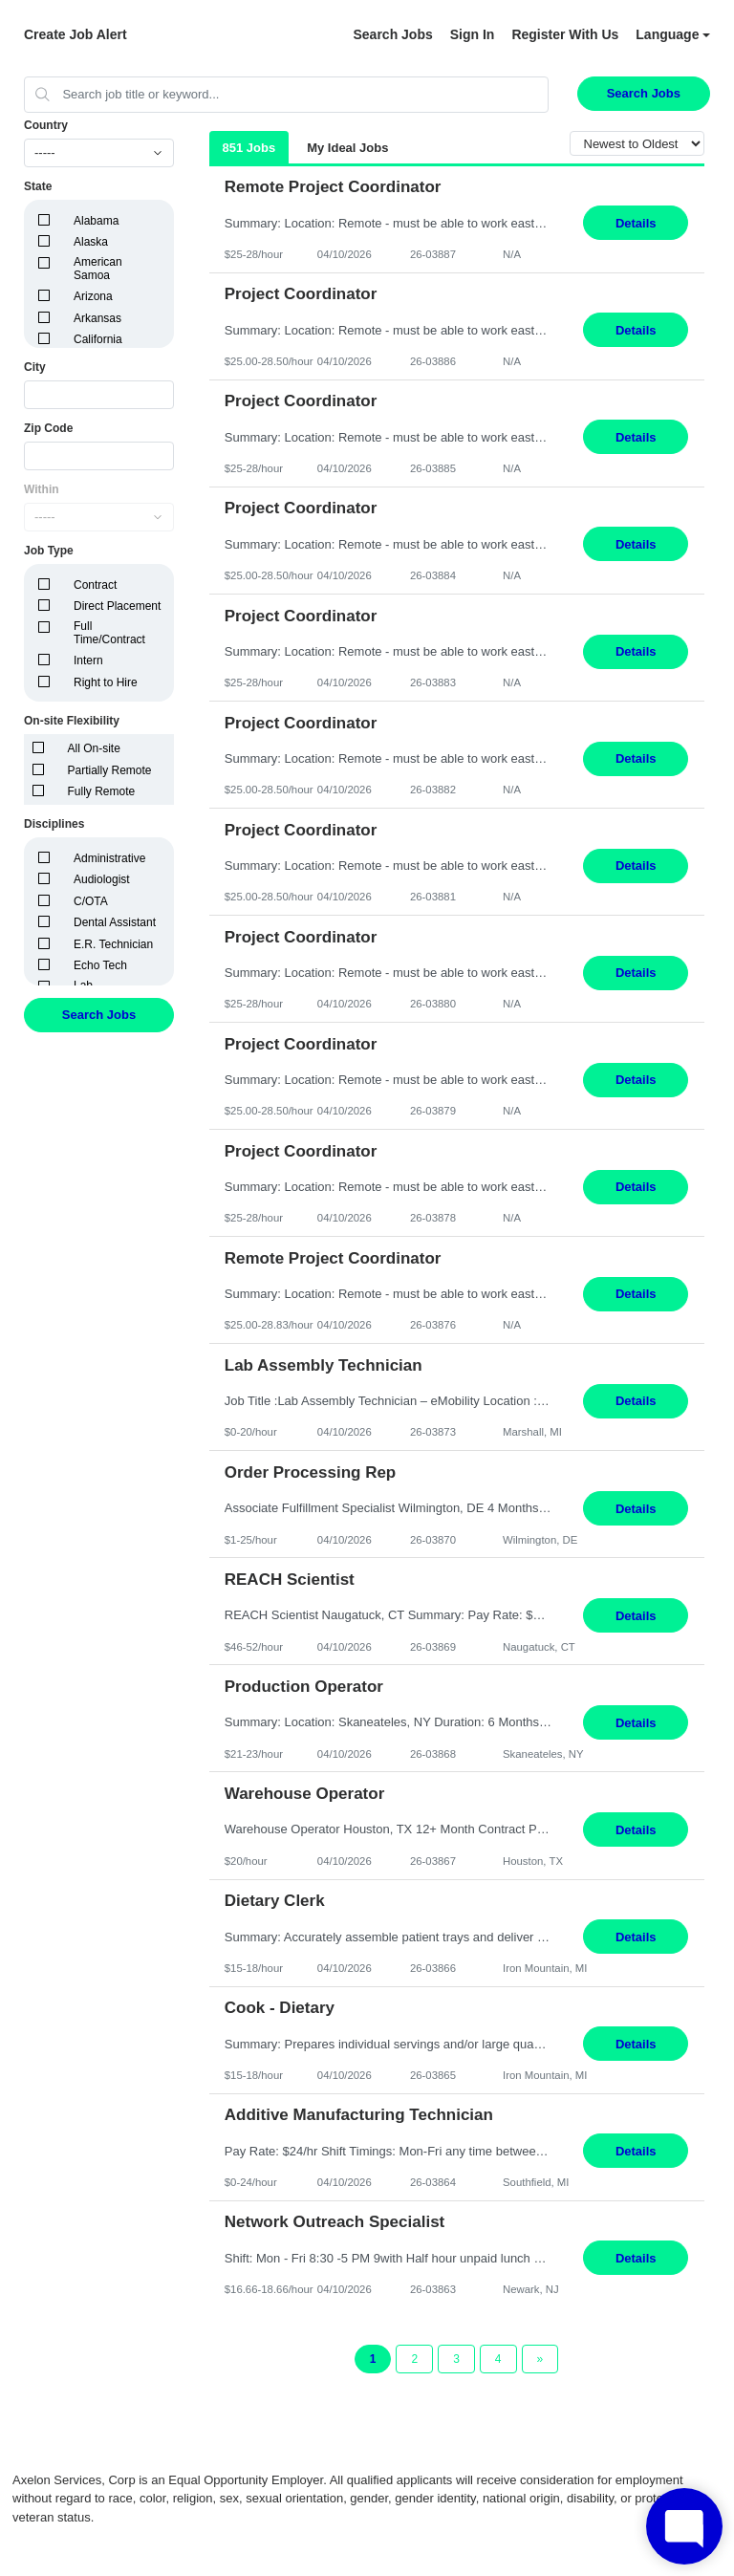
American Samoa (98, 268)
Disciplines (54, 824)
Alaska (91, 242)
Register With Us (564, 34)
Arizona (93, 296)
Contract (95, 585)
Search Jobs (392, 34)
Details (636, 223)
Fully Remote (102, 791)
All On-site (94, 748)
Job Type (49, 550)
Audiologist (102, 879)
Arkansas (97, 318)
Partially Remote (110, 770)
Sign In (472, 34)
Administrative (109, 858)
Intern (88, 660)
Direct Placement (117, 606)
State (38, 186)
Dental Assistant (115, 922)
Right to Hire (106, 682)
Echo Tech (100, 965)
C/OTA (91, 901)
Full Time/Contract (109, 632)
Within (41, 489)
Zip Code (48, 428)
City (35, 367)
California (98, 339)
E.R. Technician (113, 944)
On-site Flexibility (71, 720)
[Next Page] (540, 2359)
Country (46, 125)
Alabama (96, 220)
